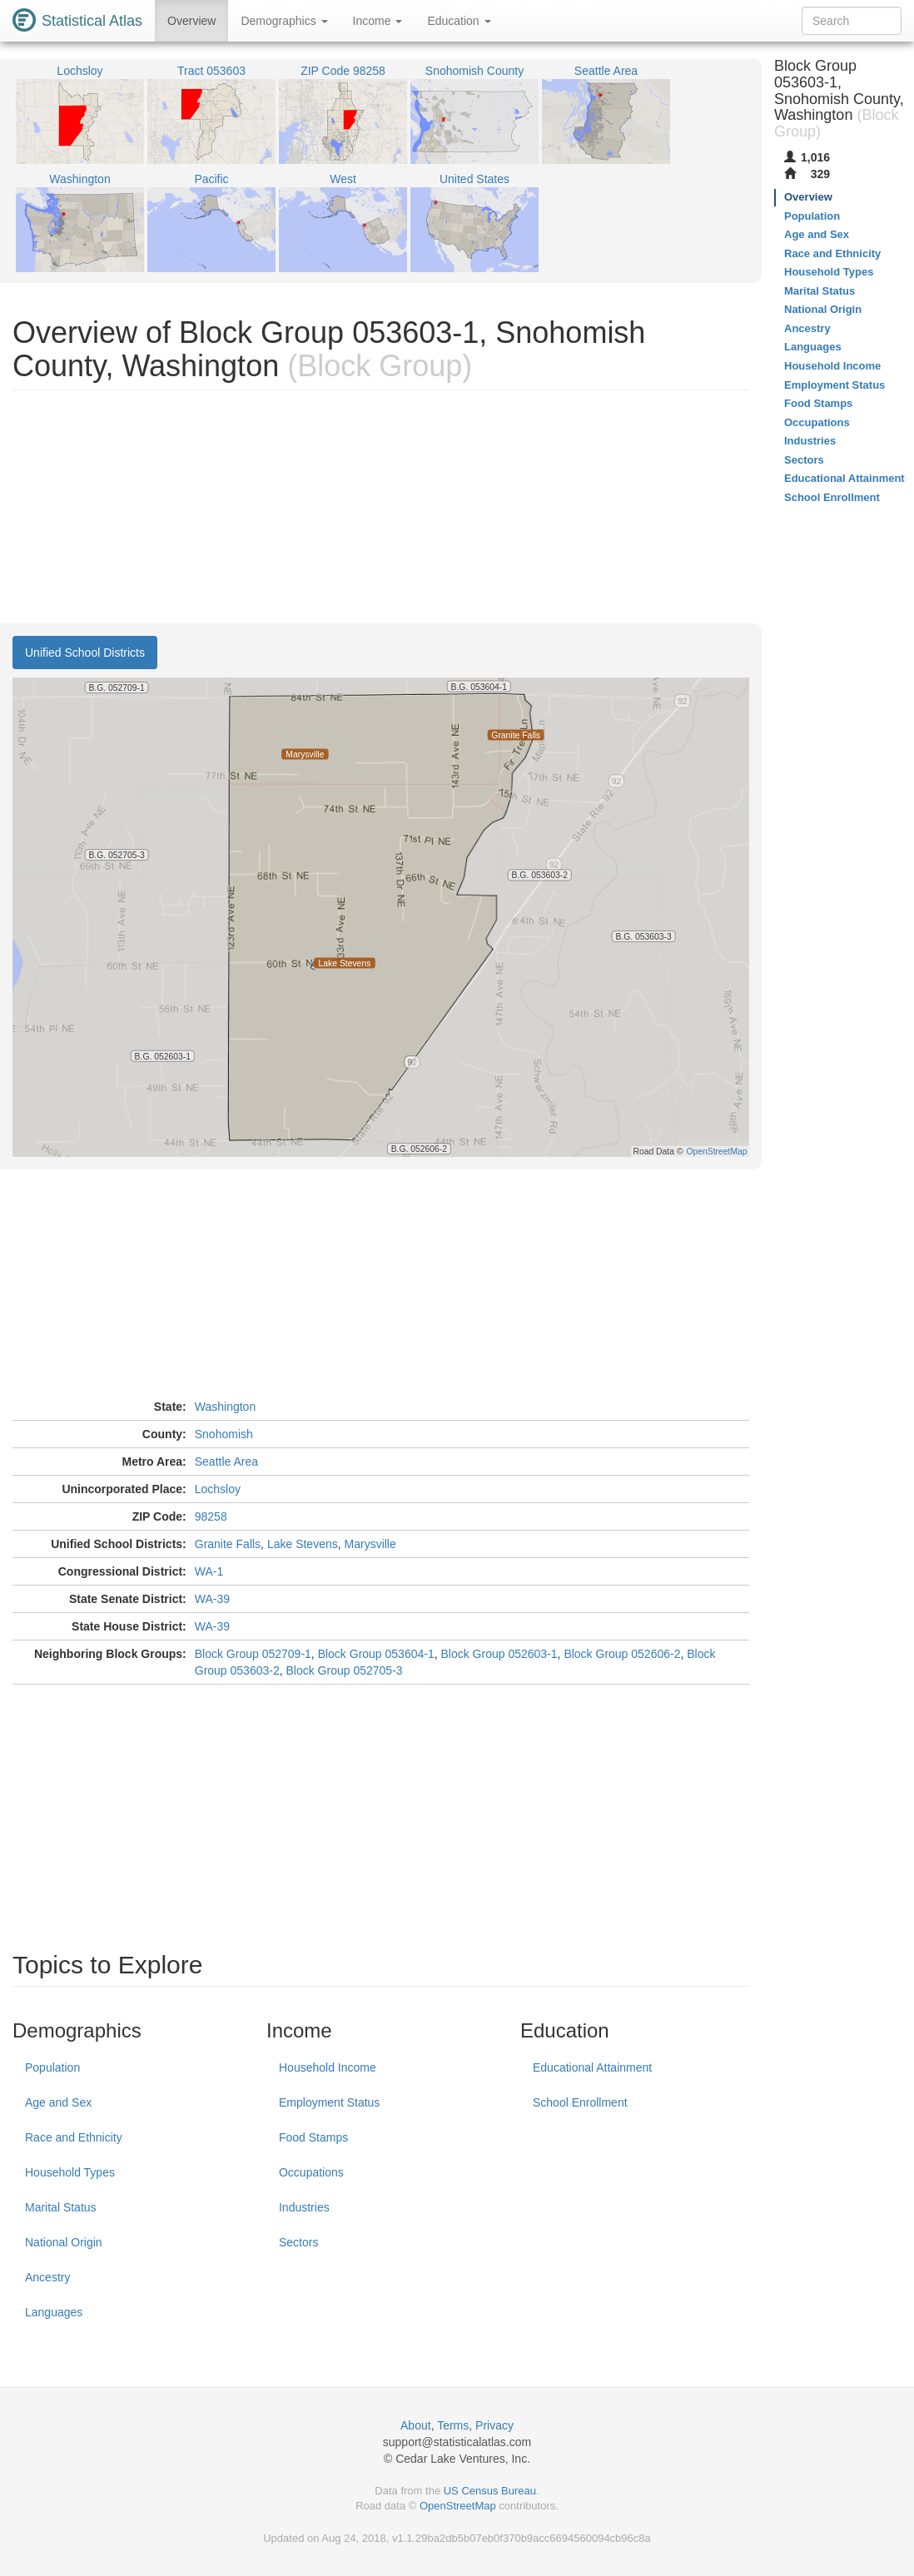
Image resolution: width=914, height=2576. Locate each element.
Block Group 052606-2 (622, 1653)
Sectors (298, 2242)
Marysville (370, 1544)
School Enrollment (580, 2102)
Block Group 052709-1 (253, 1653)
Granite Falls (228, 1544)
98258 (211, 1516)
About (415, 2425)
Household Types (70, 2172)
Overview (191, 20)
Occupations (311, 2172)
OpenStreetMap (458, 2505)
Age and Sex (58, 2102)
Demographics (284, 20)
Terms (453, 2425)
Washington (225, 1406)
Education (458, 20)
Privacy (494, 2425)
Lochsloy (218, 1489)
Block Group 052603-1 (499, 1653)
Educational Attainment (592, 2067)
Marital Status (61, 2207)
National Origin (63, 2242)
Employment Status (329, 2102)
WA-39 (212, 1599)
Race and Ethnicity (73, 2137)
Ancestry (47, 2277)
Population (52, 2067)
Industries (304, 2207)
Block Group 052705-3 (344, 1670)
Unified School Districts (85, 652)
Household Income (327, 2067)
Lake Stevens (302, 1544)
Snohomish (224, 1434)
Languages (53, 2312)
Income (378, 20)
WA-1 (209, 1571)
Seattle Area (226, 1461)
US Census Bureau (490, 2490)
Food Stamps (313, 2137)
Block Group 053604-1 (376, 1653)
